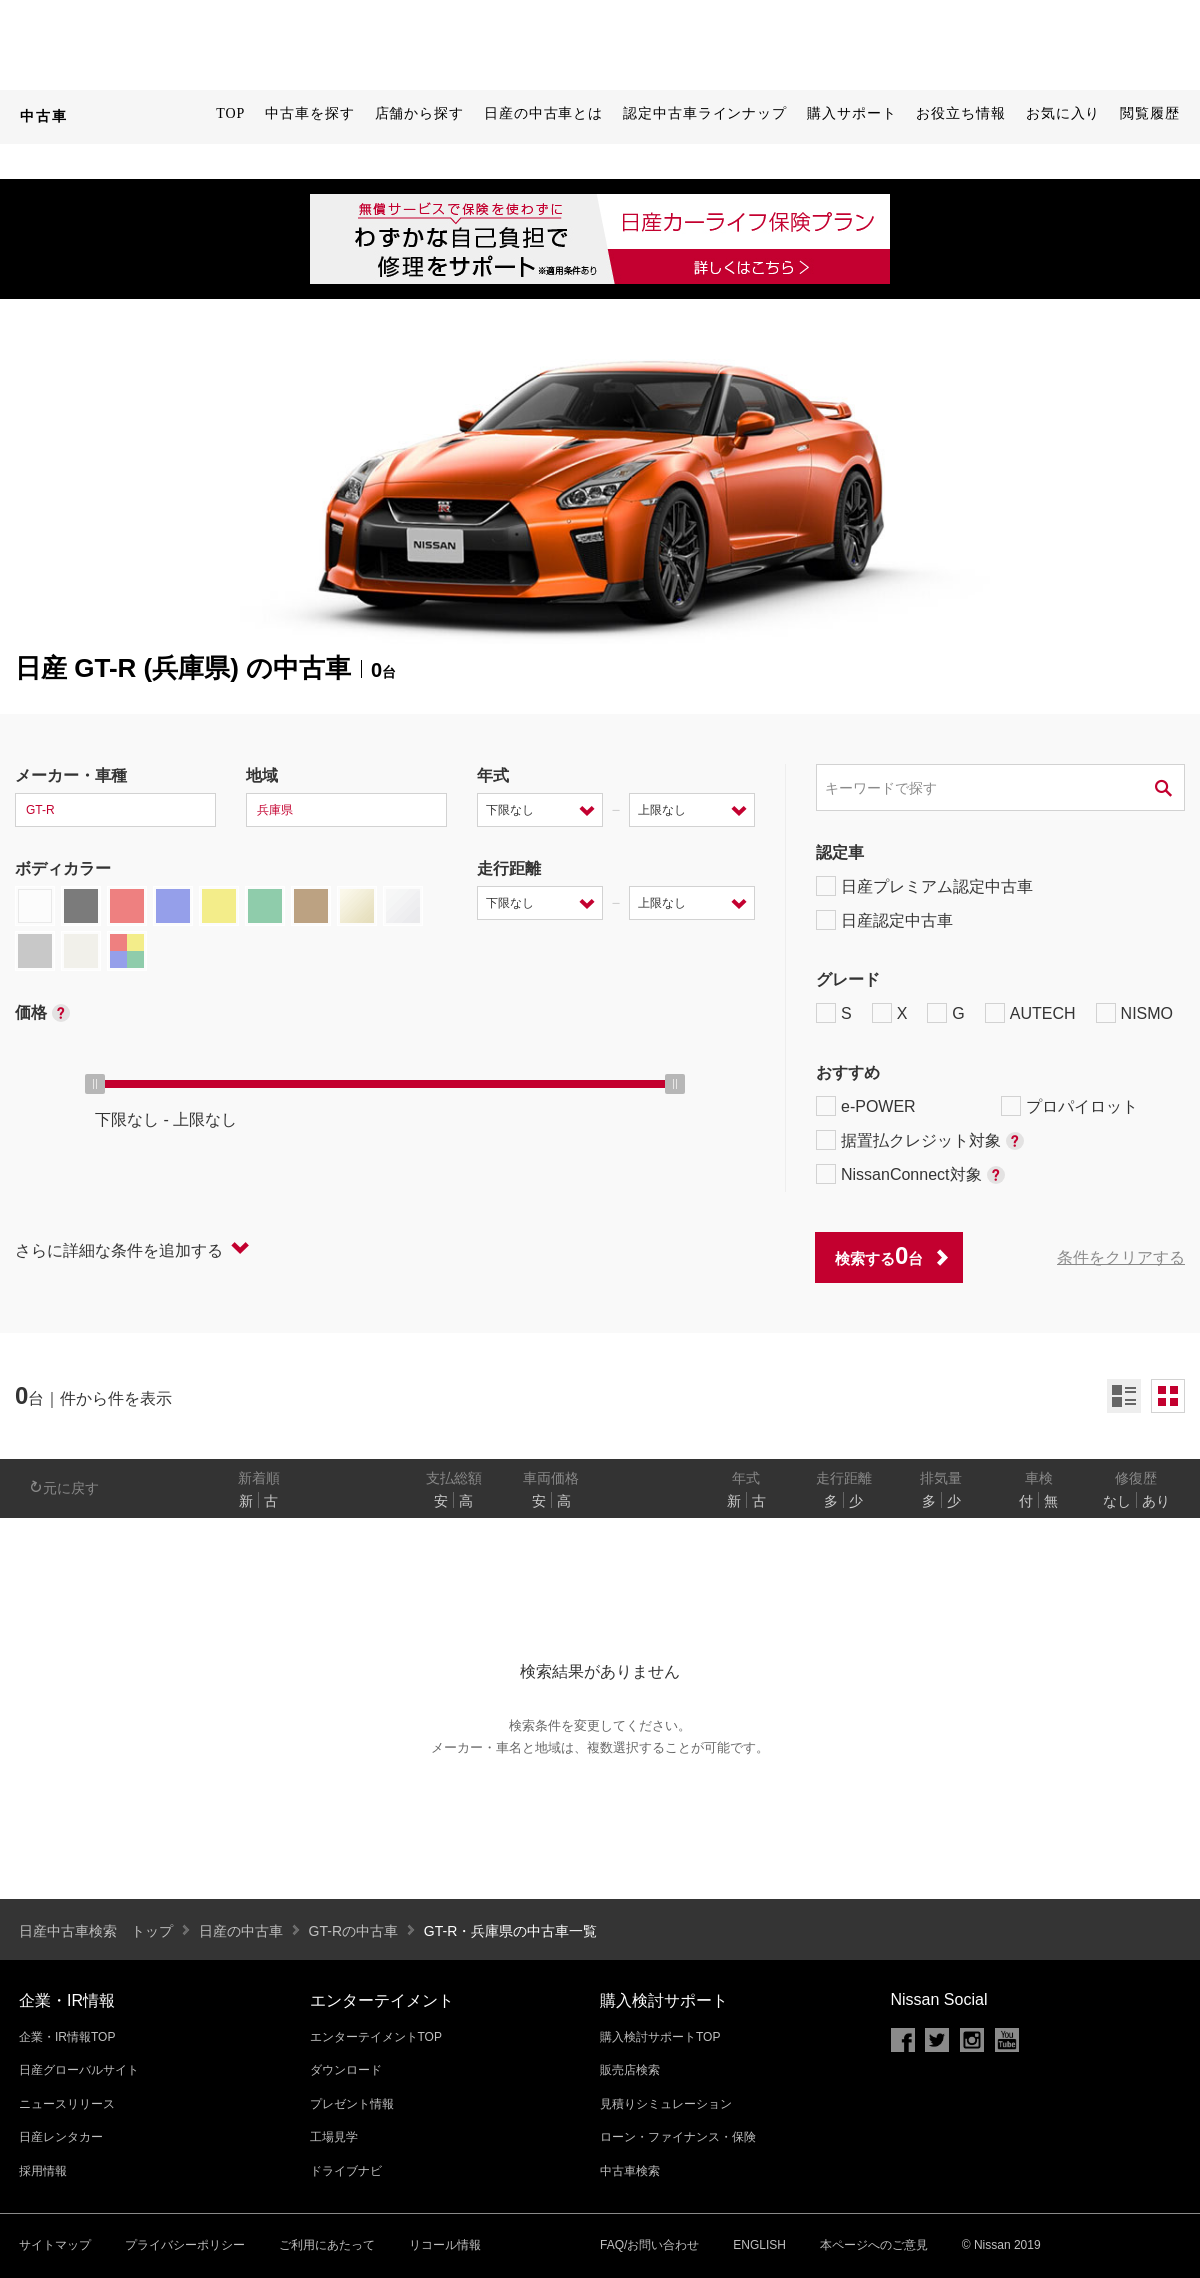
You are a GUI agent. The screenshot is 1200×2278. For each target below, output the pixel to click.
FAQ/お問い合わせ (649, 2245)
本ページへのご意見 (874, 2245)
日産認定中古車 (884, 920)
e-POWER (866, 1106)
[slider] (95, 1084)
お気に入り (1063, 113)
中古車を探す (309, 113)
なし (1117, 1501)
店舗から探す (419, 113)
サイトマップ (55, 2245)
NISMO (1134, 1013)
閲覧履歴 (1150, 113)
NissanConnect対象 (910, 1174)
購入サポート (851, 113)
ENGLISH (759, 2245)
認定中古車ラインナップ (705, 113)
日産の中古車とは (543, 113)
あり (1156, 1501)
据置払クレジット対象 (920, 1140)
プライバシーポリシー (185, 2245)
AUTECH (1030, 1013)
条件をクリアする (1121, 1257)
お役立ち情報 (960, 113)
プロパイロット (1069, 1106)
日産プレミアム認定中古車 (924, 886)
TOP (230, 113)
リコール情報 (445, 2245)
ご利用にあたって (327, 2245)
